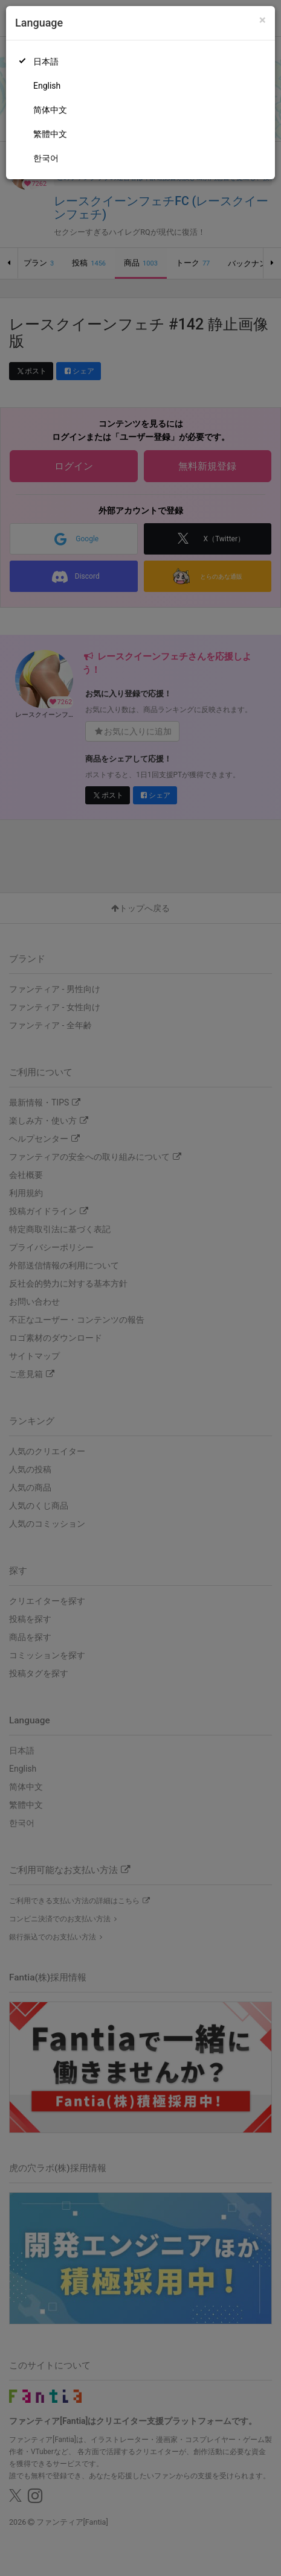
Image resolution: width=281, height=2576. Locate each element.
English (46, 86)
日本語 (46, 61)
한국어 (46, 158)
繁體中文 (50, 134)
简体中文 (50, 110)
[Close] (262, 20)
